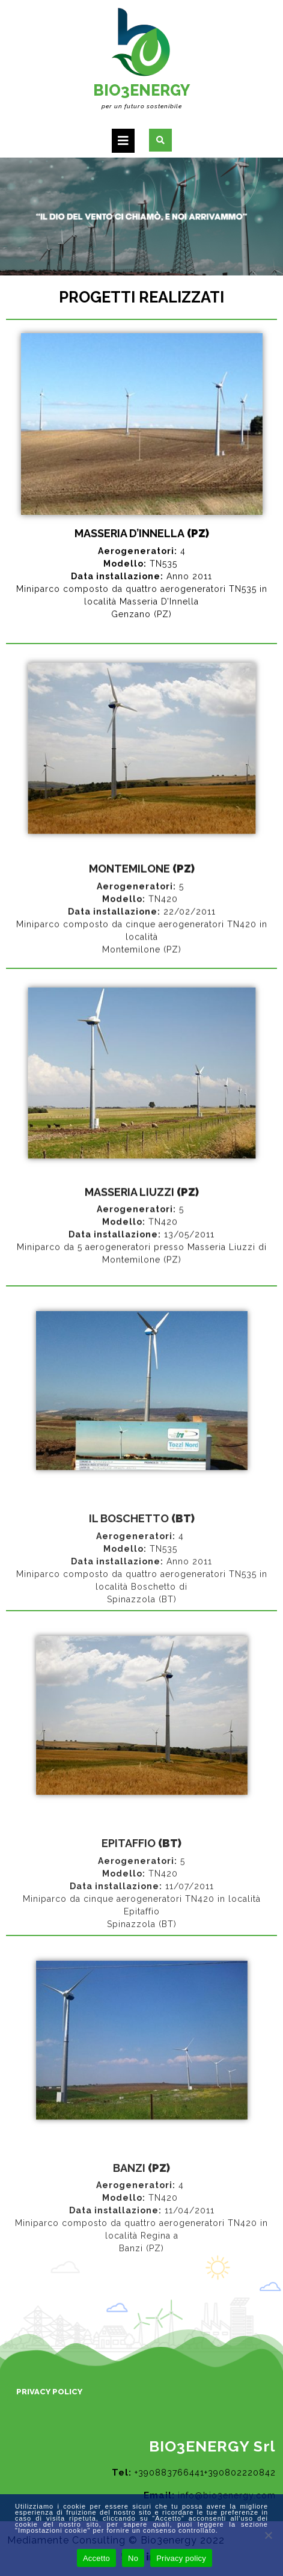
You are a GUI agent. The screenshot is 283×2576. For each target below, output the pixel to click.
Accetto (96, 2558)
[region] (141, 216)
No (133, 2558)
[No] (268, 2535)
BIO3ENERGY (141, 90)
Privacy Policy (49, 2391)
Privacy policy (181, 2558)
